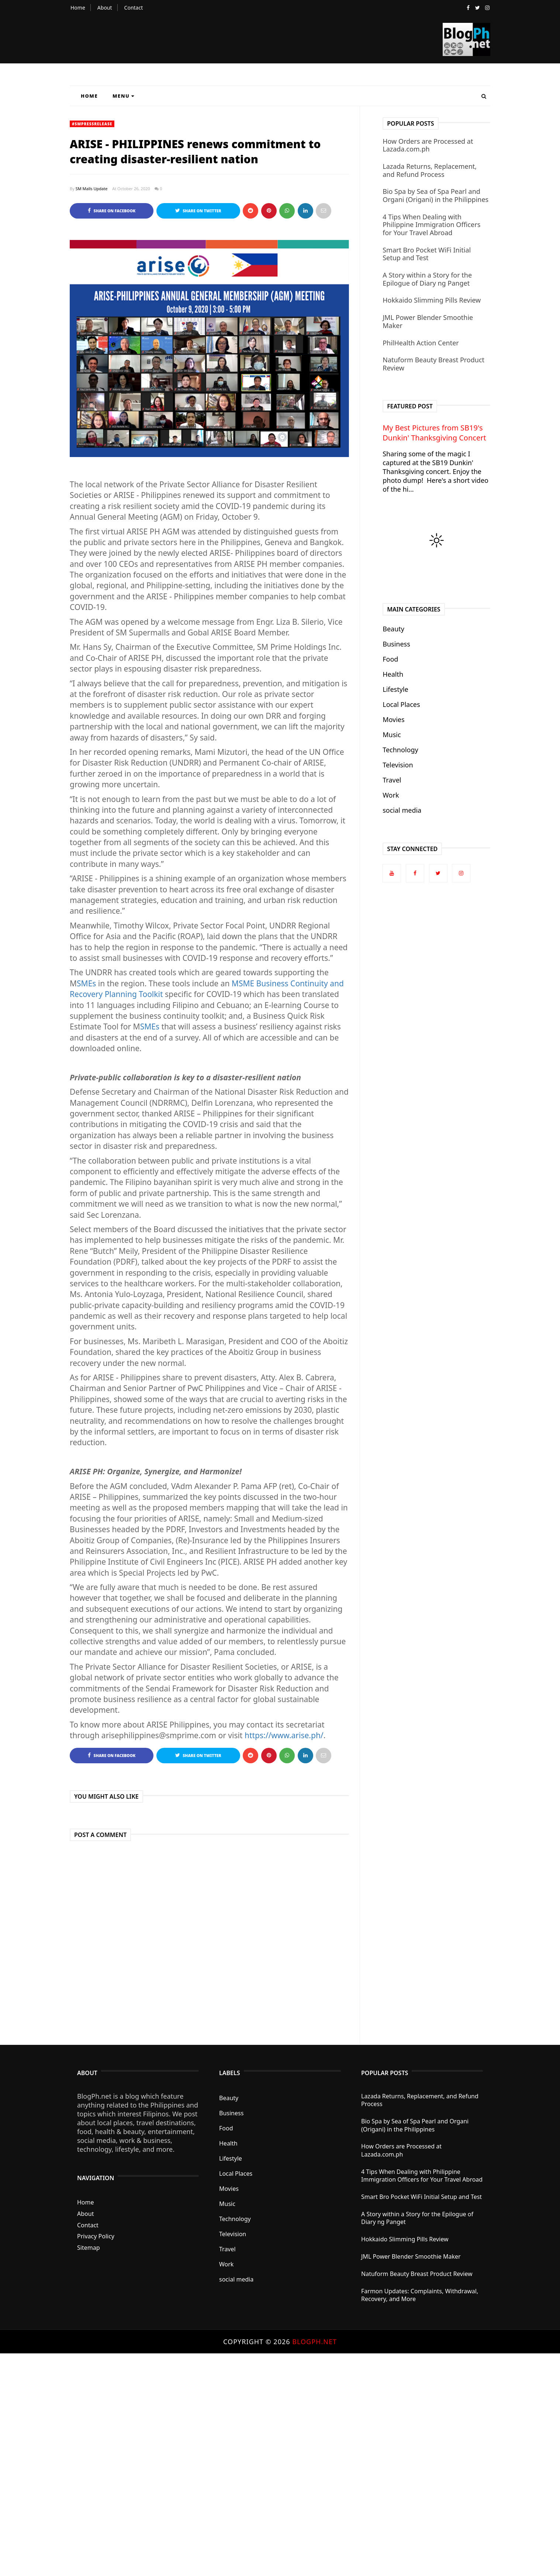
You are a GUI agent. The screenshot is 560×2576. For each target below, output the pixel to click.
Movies (393, 719)
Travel (392, 779)
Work (391, 795)
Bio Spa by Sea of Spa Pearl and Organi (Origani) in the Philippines (435, 195)
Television (398, 764)
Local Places (401, 704)
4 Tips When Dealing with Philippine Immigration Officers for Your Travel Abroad (431, 224)
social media (402, 810)
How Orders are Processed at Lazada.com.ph (428, 145)
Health (393, 674)
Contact (133, 7)
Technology (400, 749)
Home (77, 7)
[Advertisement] (221, 2464)
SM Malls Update (92, 188)
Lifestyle (395, 689)
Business (396, 643)
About (104, 7)
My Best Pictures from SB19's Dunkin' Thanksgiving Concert (434, 433)
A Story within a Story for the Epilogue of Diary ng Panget (427, 279)
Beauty (393, 628)
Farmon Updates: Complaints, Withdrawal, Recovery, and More (419, 2295)
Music (392, 734)
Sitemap (88, 2248)
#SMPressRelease (92, 123)
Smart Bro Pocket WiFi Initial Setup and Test (427, 253)
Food (390, 659)
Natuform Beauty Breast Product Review (433, 363)
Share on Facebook (111, 210)
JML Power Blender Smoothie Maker (428, 321)
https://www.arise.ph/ (284, 1735)
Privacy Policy (95, 2236)
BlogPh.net (314, 2341)
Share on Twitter (198, 210)
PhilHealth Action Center (421, 342)
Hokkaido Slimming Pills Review (432, 300)
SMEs (86, 983)
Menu (124, 96)
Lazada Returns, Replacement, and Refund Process (430, 170)
